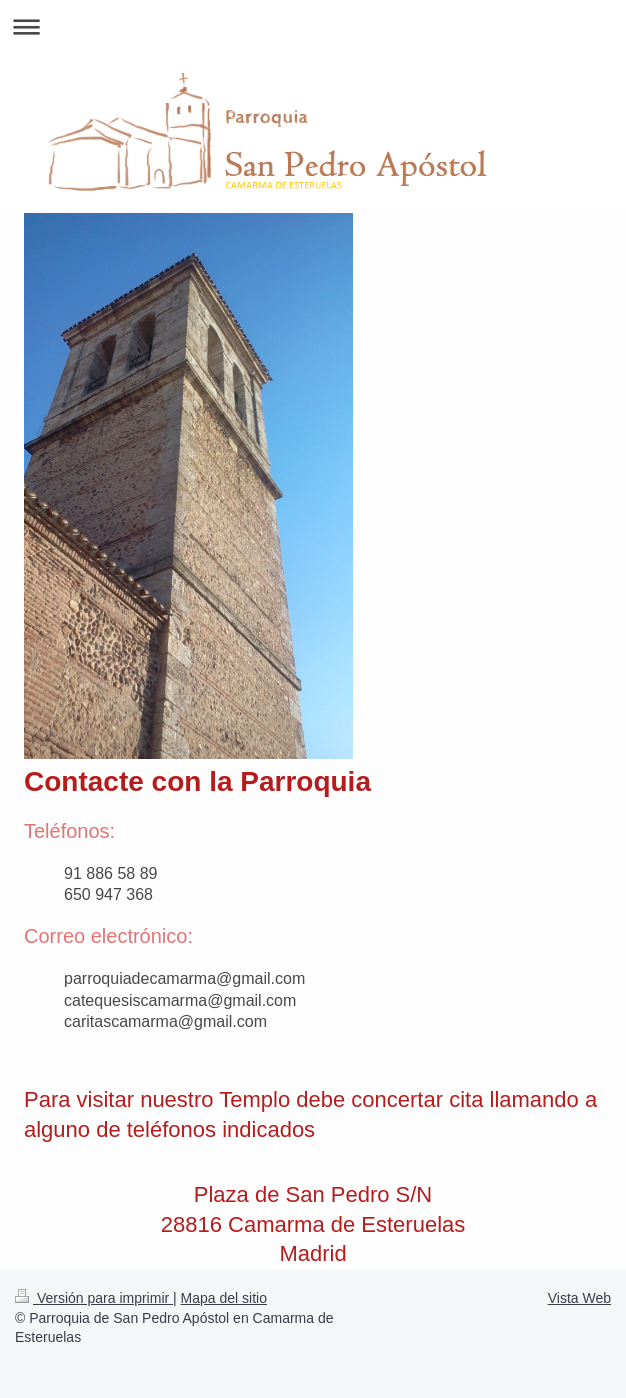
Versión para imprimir (94, 1298)
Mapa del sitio (224, 1298)
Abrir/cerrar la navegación (313, 26)
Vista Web (579, 1298)
